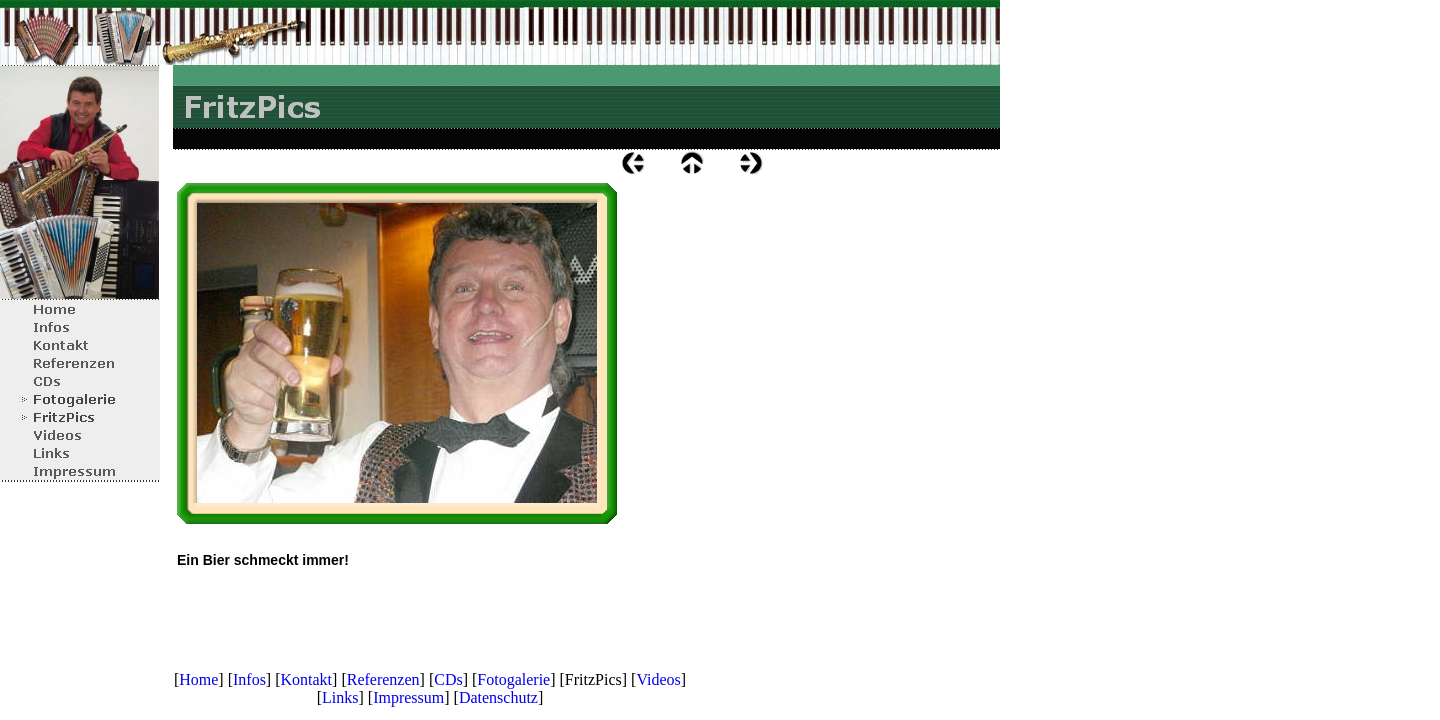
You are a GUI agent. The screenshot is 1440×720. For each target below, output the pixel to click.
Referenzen (383, 679)
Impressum (408, 697)
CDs (448, 679)
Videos (658, 679)
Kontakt (307, 679)
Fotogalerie (513, 679)
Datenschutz (498, 697)
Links (340, 697)
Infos (249, 679)
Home (198, 679)
